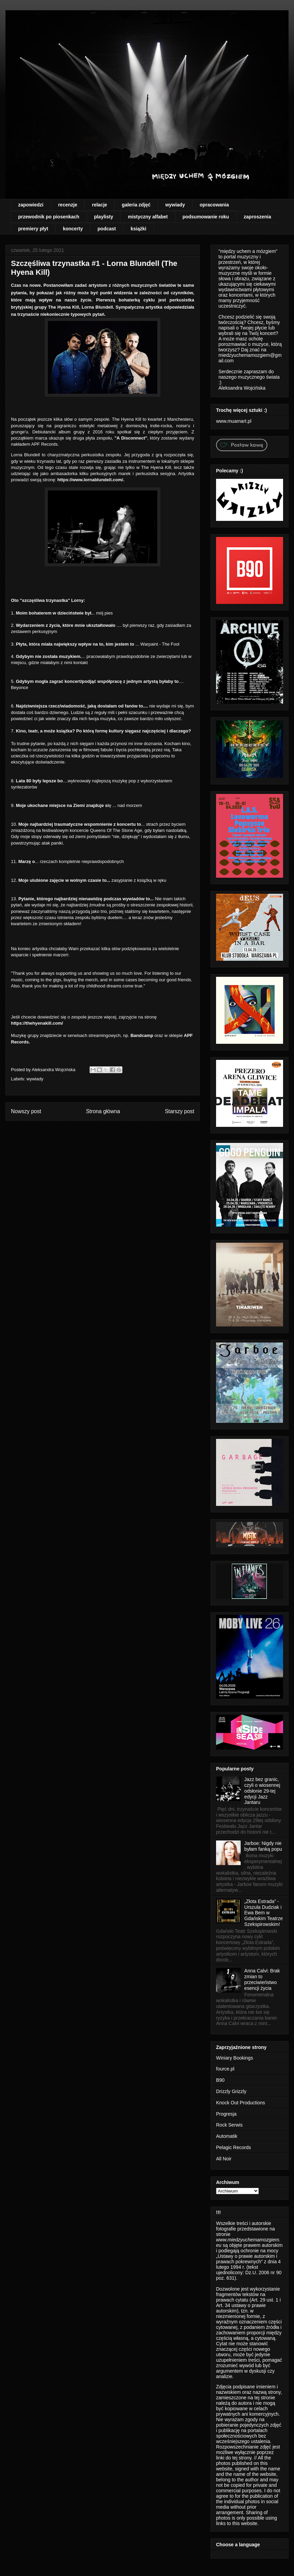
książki (138, 228)
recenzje (67, 204)
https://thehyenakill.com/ (37, 1023)
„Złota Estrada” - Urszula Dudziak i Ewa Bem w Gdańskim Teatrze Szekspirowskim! (263, 1913)
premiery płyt (33, 228)
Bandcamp (142, 1035)
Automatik (226, 2136)
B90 (220, 2080)
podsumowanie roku (206, 216)
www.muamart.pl (233, 421)
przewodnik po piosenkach (48, 216)
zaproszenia (257, 216)
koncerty (73, 228)
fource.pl (225, 2069)
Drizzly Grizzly (231, 2091)
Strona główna (103, 1111)
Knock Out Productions (240, 2102)
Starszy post (179, 1111)
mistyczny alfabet (148, 216)
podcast (106, 228)
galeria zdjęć (136, 204)
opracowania (214, 204)
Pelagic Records (233, 2147)
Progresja (226, 2114)
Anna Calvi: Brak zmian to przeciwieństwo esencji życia (262, 1979)
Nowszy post (26, 1111)
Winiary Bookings (234, 2058)
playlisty (103, 216)
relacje (99, 204)
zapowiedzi (30, 204)
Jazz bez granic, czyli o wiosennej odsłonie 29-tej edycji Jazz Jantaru (262, 1791)
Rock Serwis (229, 2125)
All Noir (223, 2158)
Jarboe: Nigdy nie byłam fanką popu (263, 1846)
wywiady (175, 204)
